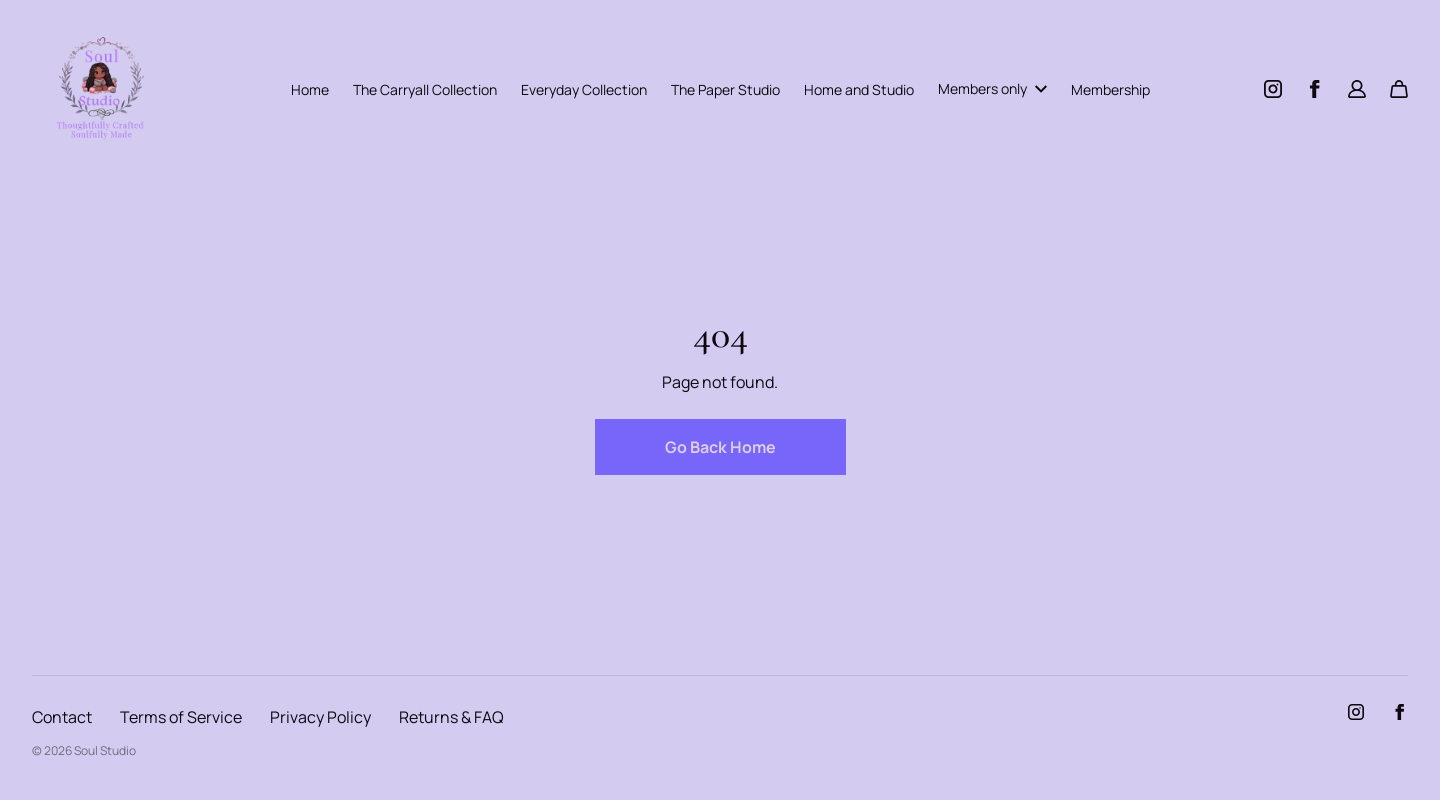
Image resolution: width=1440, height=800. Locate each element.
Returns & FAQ (451, 717)
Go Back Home (720, 447)
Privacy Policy (320, 717)
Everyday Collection (584, 89)
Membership (1110, 89)
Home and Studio (859, 89)
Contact (62, 717)
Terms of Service (181, 717)
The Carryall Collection (425, 89)
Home (310, 89)
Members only (992, 88)
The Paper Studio (725, 89)
